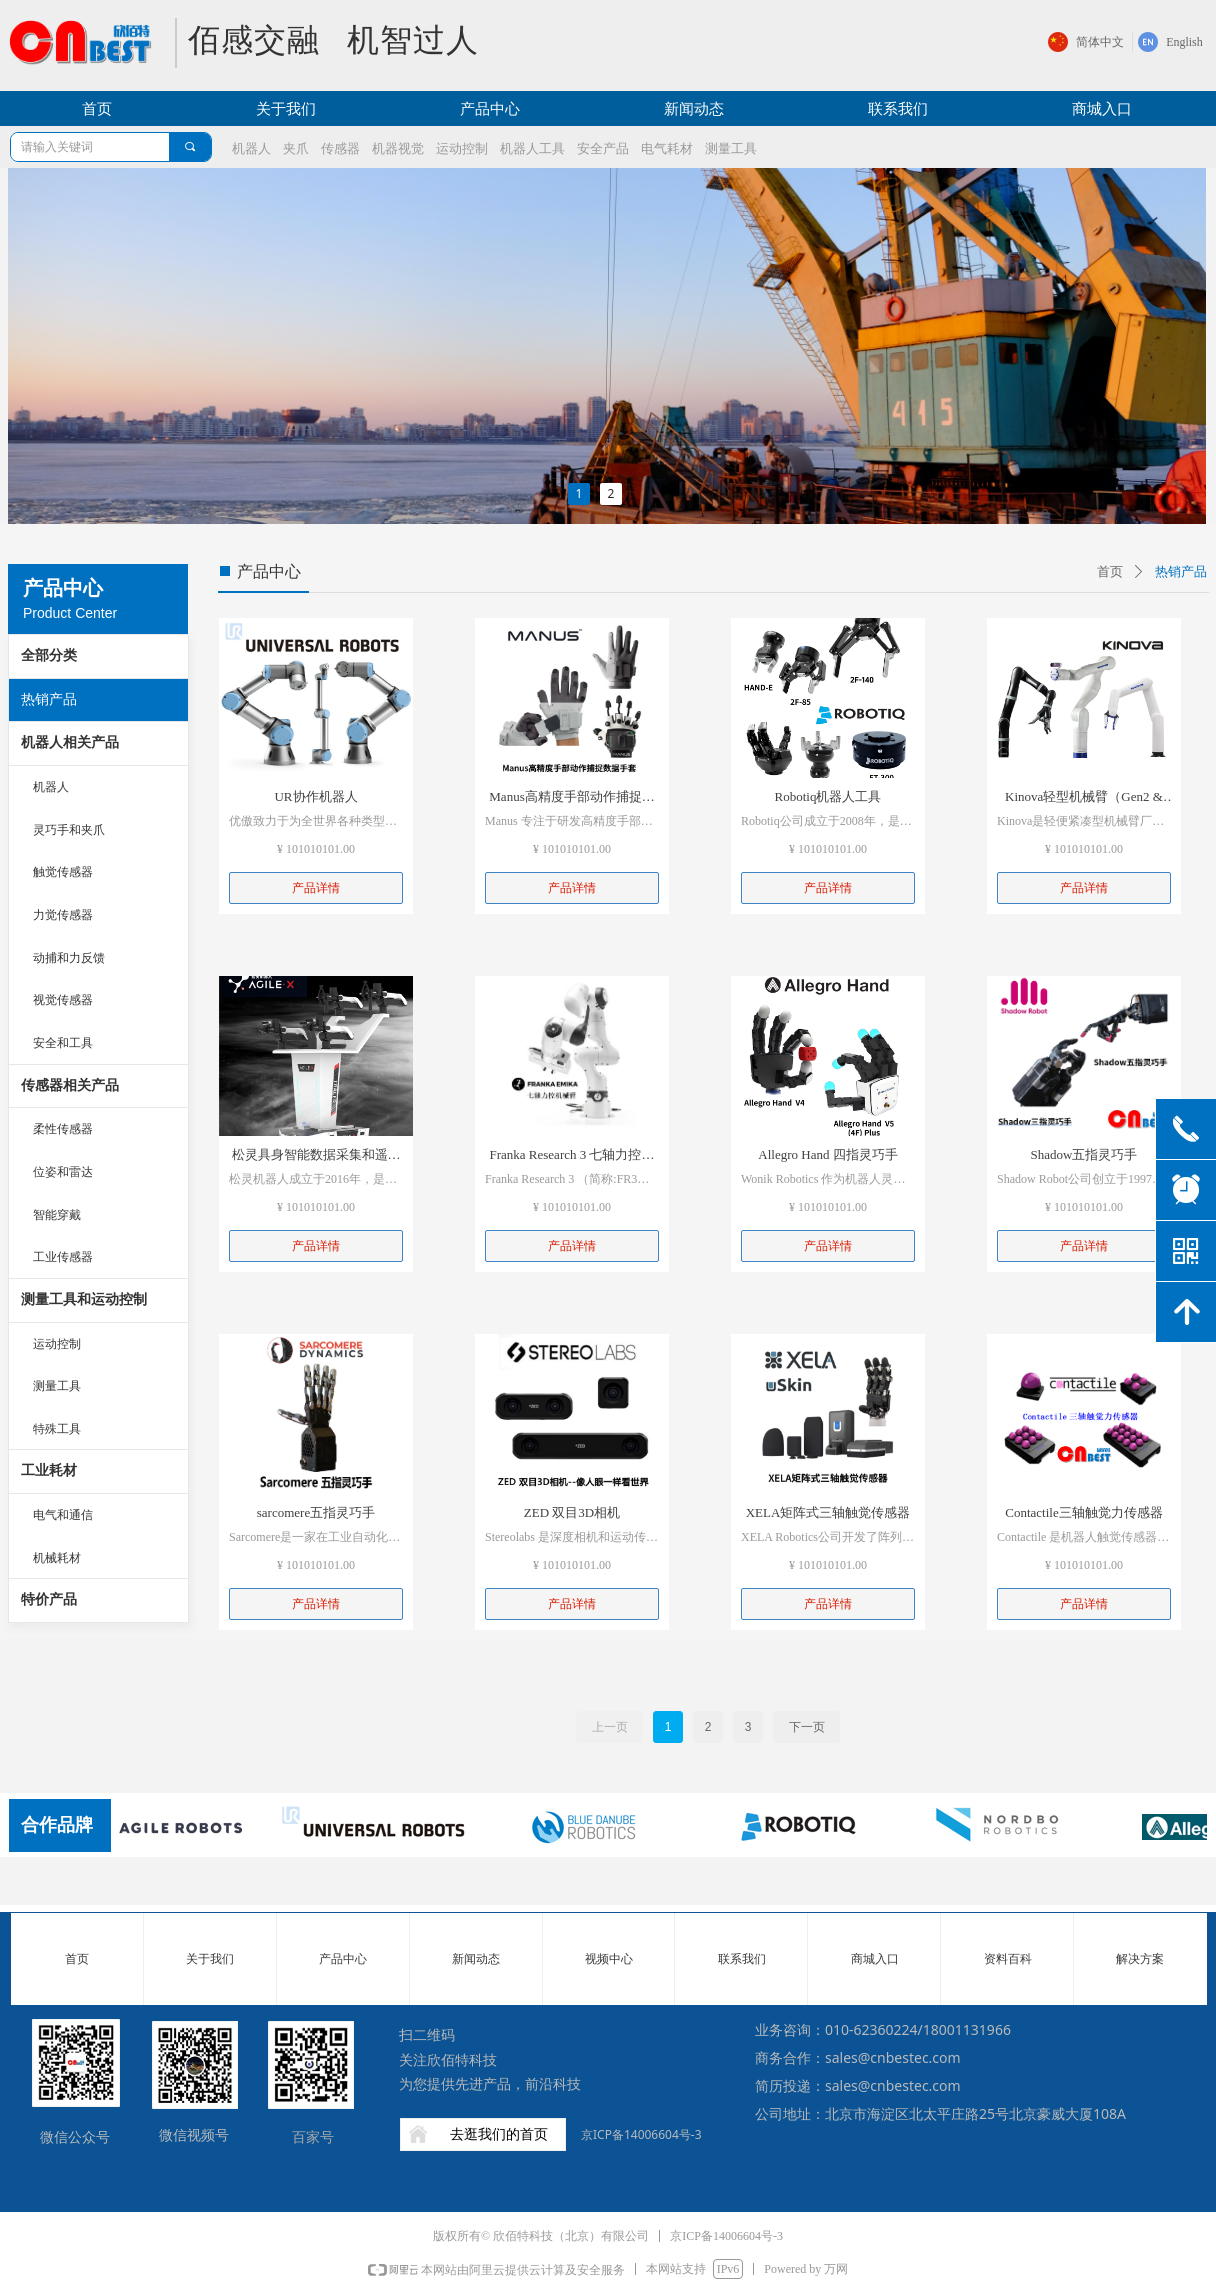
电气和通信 (63, 1515)
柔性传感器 (63, 1129)
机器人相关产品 (70, 742)
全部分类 (49, 655)
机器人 (51, 787)
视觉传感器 (63, 1000)
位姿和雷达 (63, 1172)
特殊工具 (57, 1429)
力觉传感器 (63, 915)
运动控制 (57, 1344)
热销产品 (49, 699)
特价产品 (49, 1599)
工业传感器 (63, 1257)
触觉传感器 (63, 872)
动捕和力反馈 (69, 958)
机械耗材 (57, 1558)
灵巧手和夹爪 (69, 830)
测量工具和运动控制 (84, 1299)
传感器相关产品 (70, 1085)
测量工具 (57, 1386)
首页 (1110, 571)
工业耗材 (49, 1470)
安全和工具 (63, 1043)
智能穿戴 (57, 1215)
